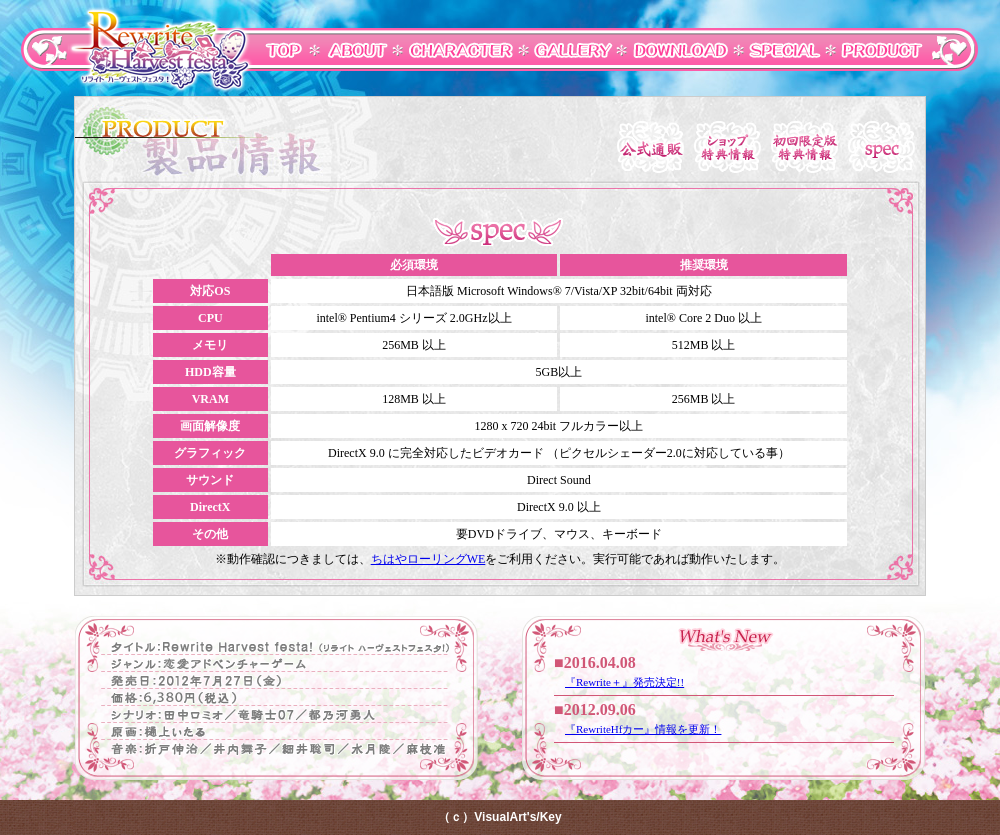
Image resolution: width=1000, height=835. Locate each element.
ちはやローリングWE (428, 559)
